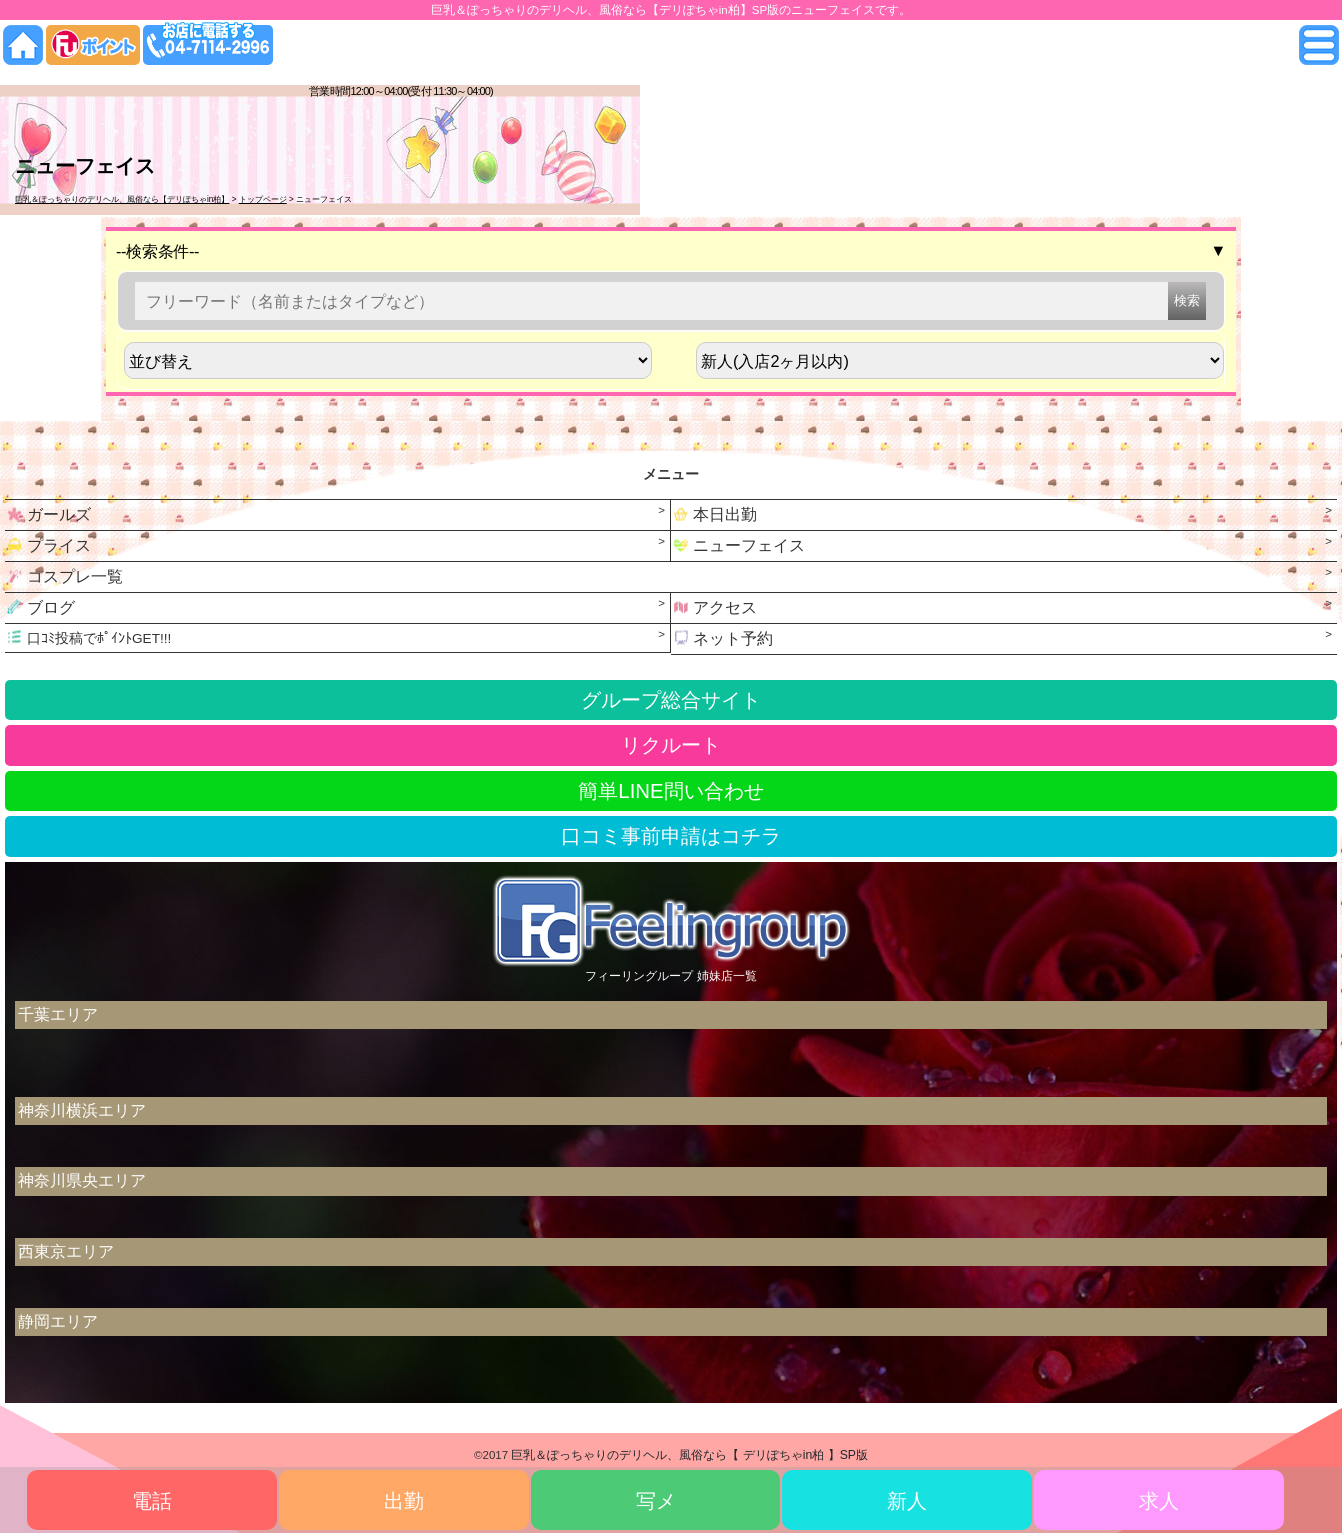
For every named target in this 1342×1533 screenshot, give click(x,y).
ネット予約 (722, 638)
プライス (48, 545)
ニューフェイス (738, 545)
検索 (1187, 300)
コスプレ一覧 (64, 576)
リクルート (671, 745)
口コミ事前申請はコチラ (671, 836)
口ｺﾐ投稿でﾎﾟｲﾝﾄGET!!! (88, 637)
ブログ (40, 607)
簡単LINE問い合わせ (670, 791)
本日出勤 (714, 514)
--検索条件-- (671, 250)
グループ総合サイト (671, 700)
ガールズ (48, 514)
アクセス (714, 607)
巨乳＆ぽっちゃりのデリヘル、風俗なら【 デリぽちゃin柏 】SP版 (689, 1455)
